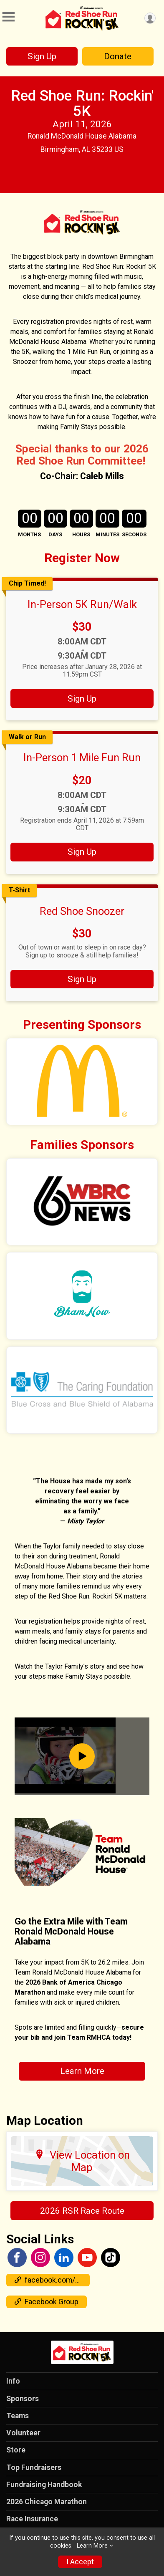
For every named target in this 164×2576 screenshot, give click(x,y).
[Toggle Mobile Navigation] (8, 16)
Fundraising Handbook (44, 2484)
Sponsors (22, 2398)
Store (15, 2450)
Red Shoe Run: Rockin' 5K (82, 103)
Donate (117, 56)
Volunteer (23, 2433)
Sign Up (42, 56)
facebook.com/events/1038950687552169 (52, 2280)
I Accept (80, 2562)
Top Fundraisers (33, 2467)
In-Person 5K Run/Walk (82, 604)
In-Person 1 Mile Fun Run (82, 757)
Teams (17, 2416)
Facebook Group (46, 2302)
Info (13, 2381)
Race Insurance (32, 2519)
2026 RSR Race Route (82, 2211)
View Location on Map (82, 2161)
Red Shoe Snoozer (82, 911)
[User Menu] (150, 18)
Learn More (82, 2071)
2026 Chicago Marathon (46, 2502)
